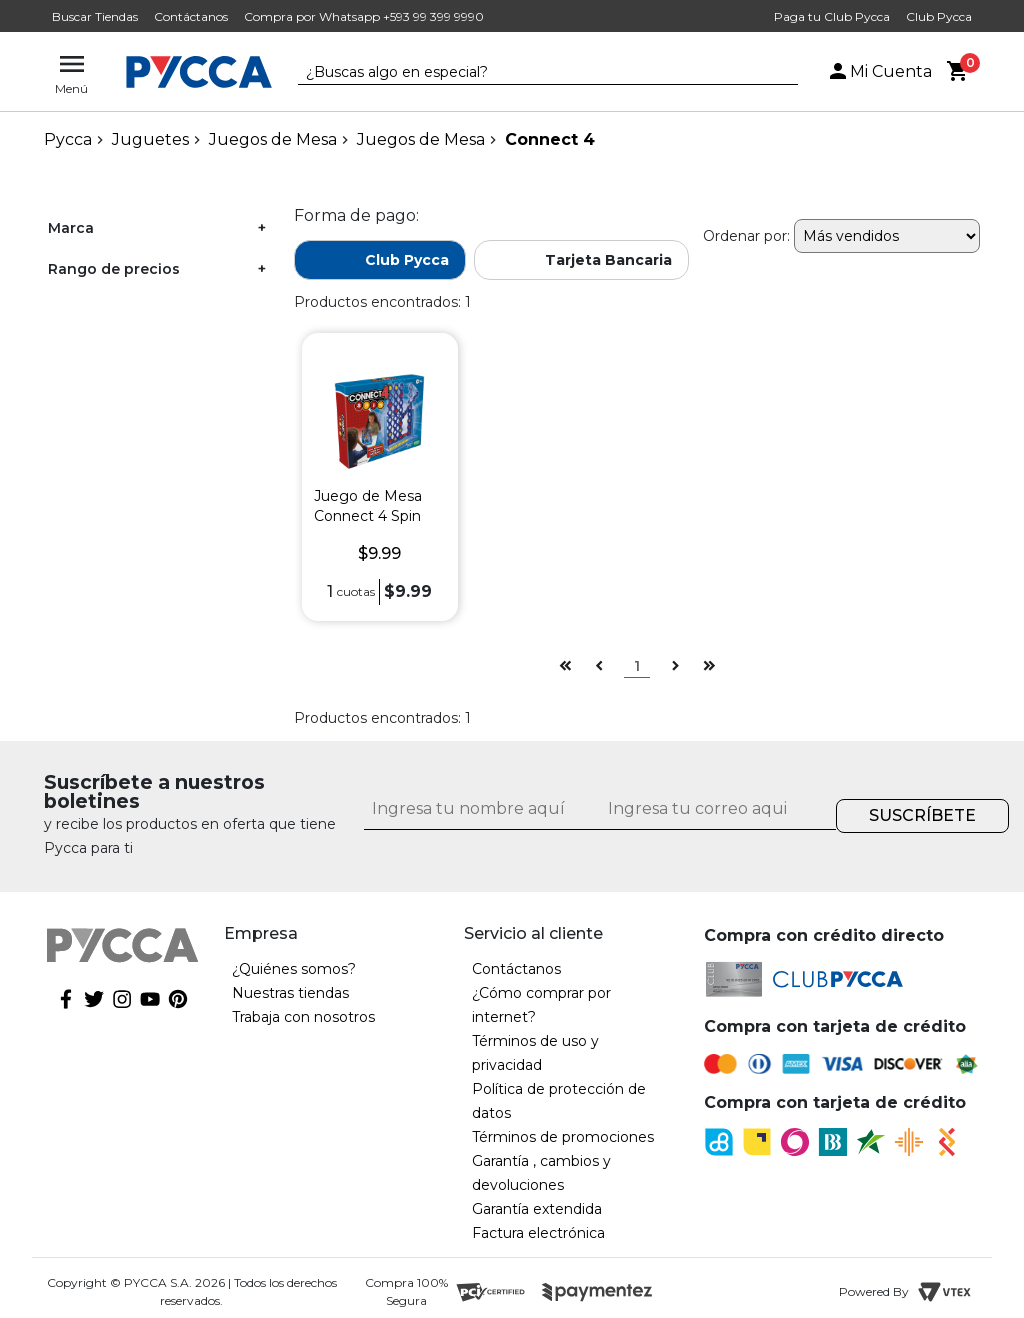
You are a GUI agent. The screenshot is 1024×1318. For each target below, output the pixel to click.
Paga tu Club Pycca (832, 16)
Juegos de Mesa (273, 139)
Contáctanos (191, 16)
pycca (68, 139)
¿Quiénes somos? (294, 969)
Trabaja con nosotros (303, 1017)
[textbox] (533, 73)
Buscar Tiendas (95, 16)
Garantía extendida (537, 1209)
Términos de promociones (563, 1137)
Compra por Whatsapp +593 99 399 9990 (364, 16)
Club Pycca (939, 16)
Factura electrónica (538, 1233)
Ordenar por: (746, 236)
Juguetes (150, 139)
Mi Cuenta (879, 71)
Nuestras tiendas (290, 993)
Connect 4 (550, 139)
